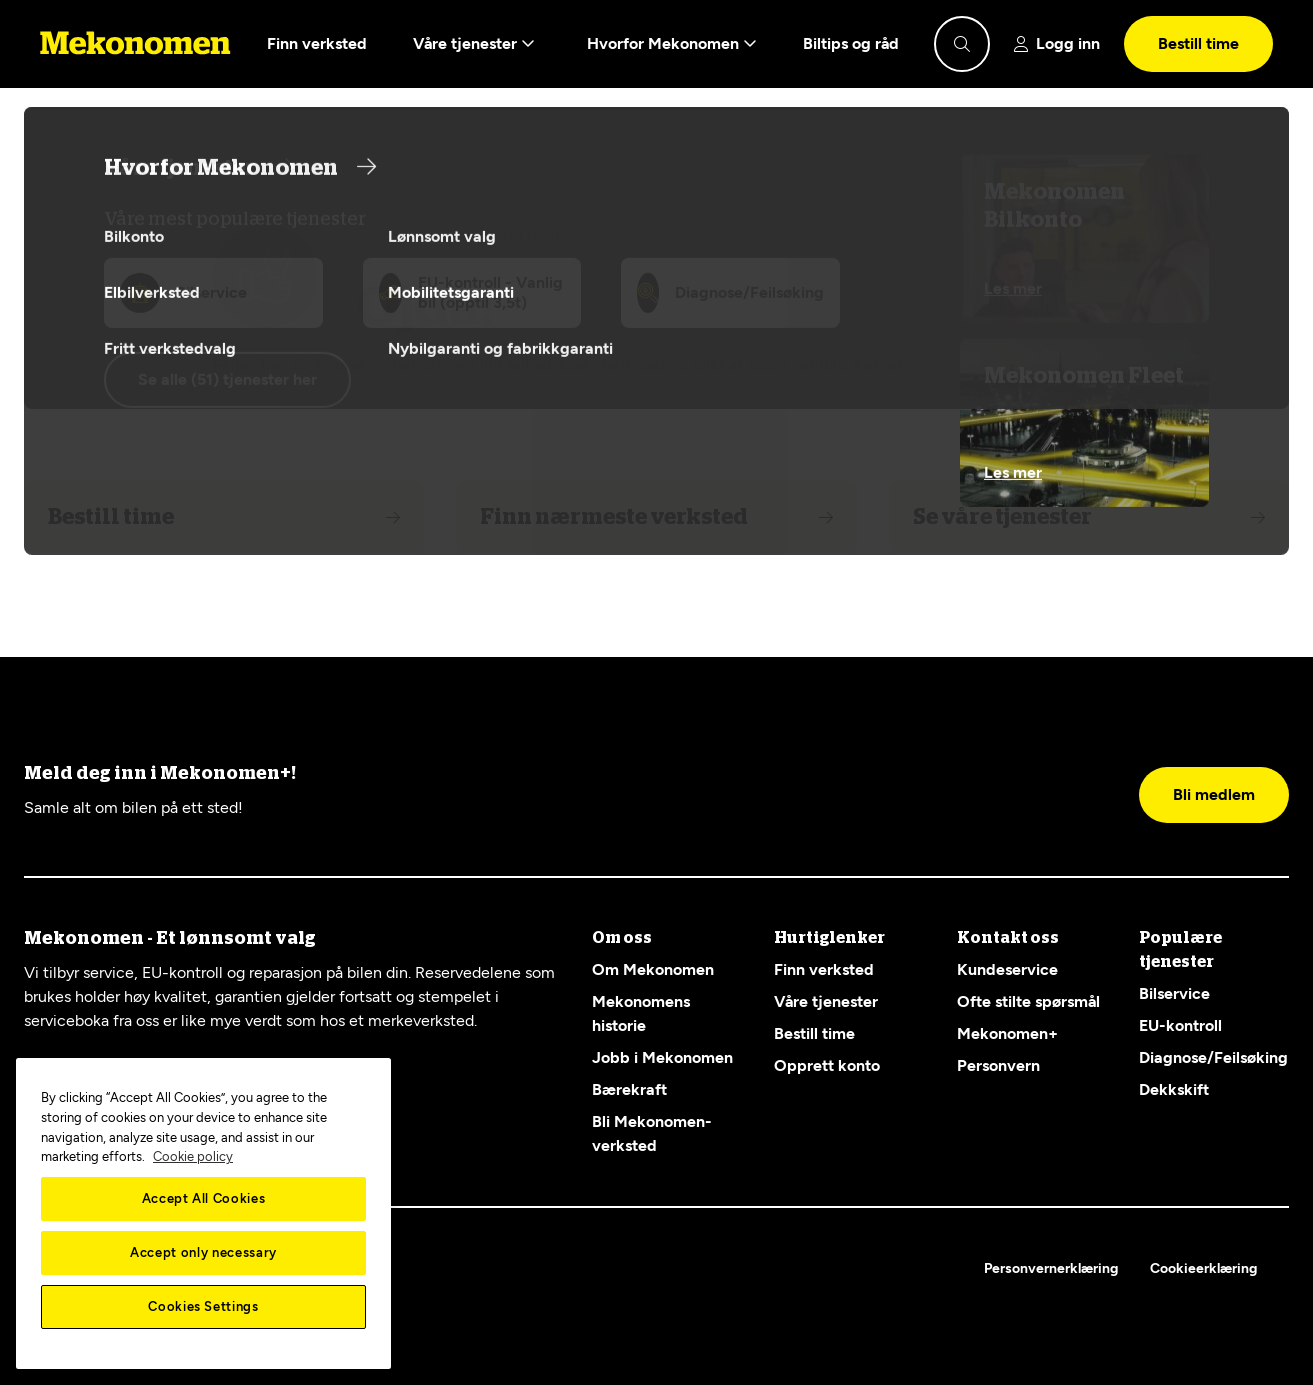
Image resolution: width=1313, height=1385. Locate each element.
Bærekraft (629, 1089)
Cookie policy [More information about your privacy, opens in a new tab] (193, 1156)
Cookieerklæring (1203, 1268)
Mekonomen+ (1007, 1033)
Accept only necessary (203, 1252)
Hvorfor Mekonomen (672, 44)
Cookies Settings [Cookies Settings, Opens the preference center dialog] (203, 1306)
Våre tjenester (474, 44)
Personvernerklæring (1051, 1268)
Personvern (998, 1065)
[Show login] (1057, 44)
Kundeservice (1007, 969)
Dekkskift (1174, 1089)
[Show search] (962, 44)
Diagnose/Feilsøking (1213, 1057)
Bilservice (1174, 993)
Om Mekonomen (653, 969)
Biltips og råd (851, 43)
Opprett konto (827, 1065)
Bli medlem (1214, 794)
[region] (203, 1213)
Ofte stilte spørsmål (1028, 1001)
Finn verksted (317, 43)
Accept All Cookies (204, 1198)
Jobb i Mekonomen (662, 1057)
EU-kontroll (1180, 1025)
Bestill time (1198, 43)
